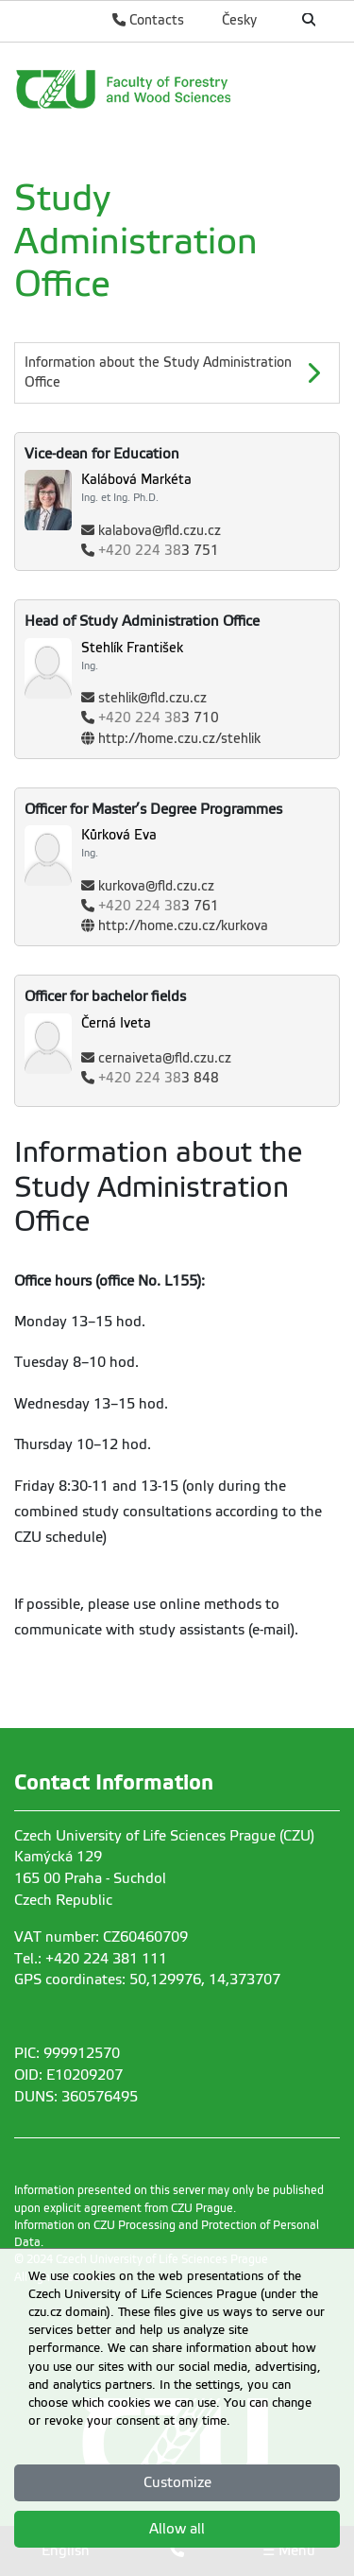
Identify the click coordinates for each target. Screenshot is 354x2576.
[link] (177, 88)
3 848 (158, 1078)
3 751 (158, 551)
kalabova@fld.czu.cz (159, 531)
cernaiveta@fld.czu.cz (164, 1058)
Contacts (148, 19)
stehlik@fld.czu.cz (152, 698)
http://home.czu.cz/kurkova (183, 926)
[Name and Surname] (210, 488)
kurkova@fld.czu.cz (156, 886)
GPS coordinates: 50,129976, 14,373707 (147, 1979)
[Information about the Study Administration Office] (177, 373)
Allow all (177, 2528)
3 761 (158, 906)
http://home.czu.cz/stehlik (179, 739)
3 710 (158, 718)
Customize (177, 2482)
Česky (239, 19)
